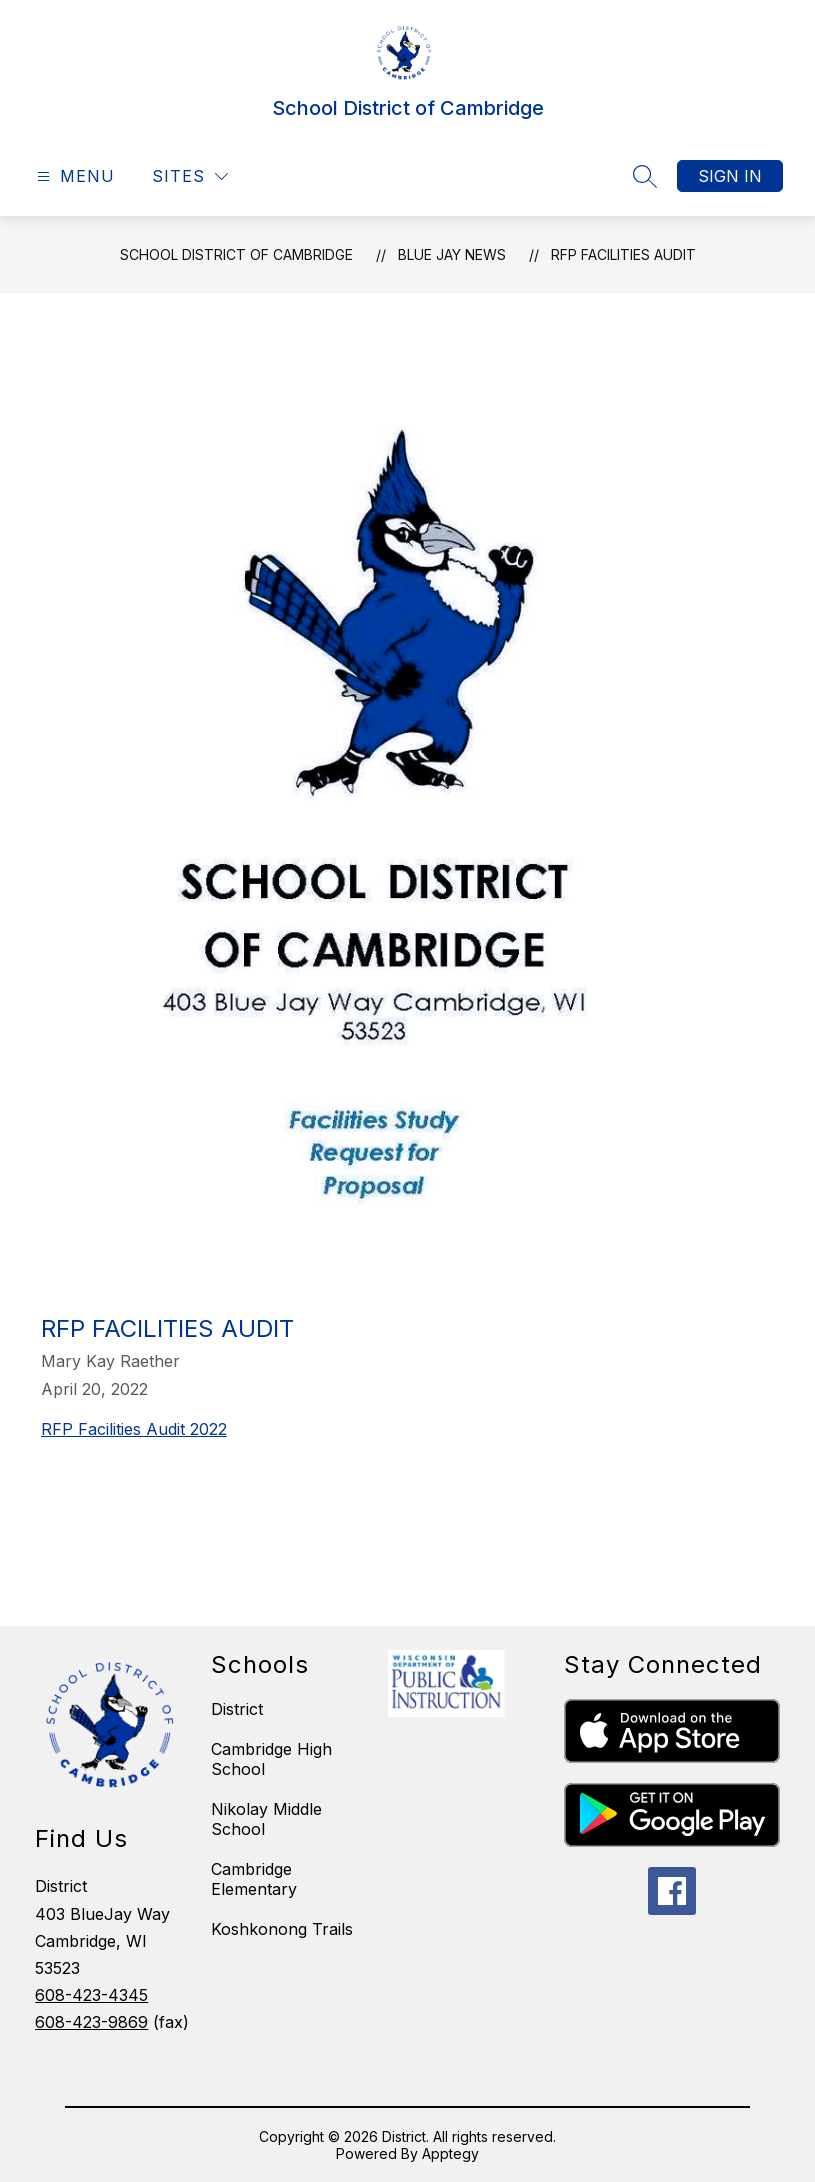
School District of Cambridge (236, 254)
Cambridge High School (271, 1759)
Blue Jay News (452, 254)
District (237, 1709)
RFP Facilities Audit (623, 254)
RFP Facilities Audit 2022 (134, 1429)
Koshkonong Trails (282, 1929)
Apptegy (450, 2153)
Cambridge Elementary (254, 1879)
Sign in (730, 176)
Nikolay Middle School (266, 1819)
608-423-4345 (91, 1995)
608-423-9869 (91, 2022)
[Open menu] (73, 176)
